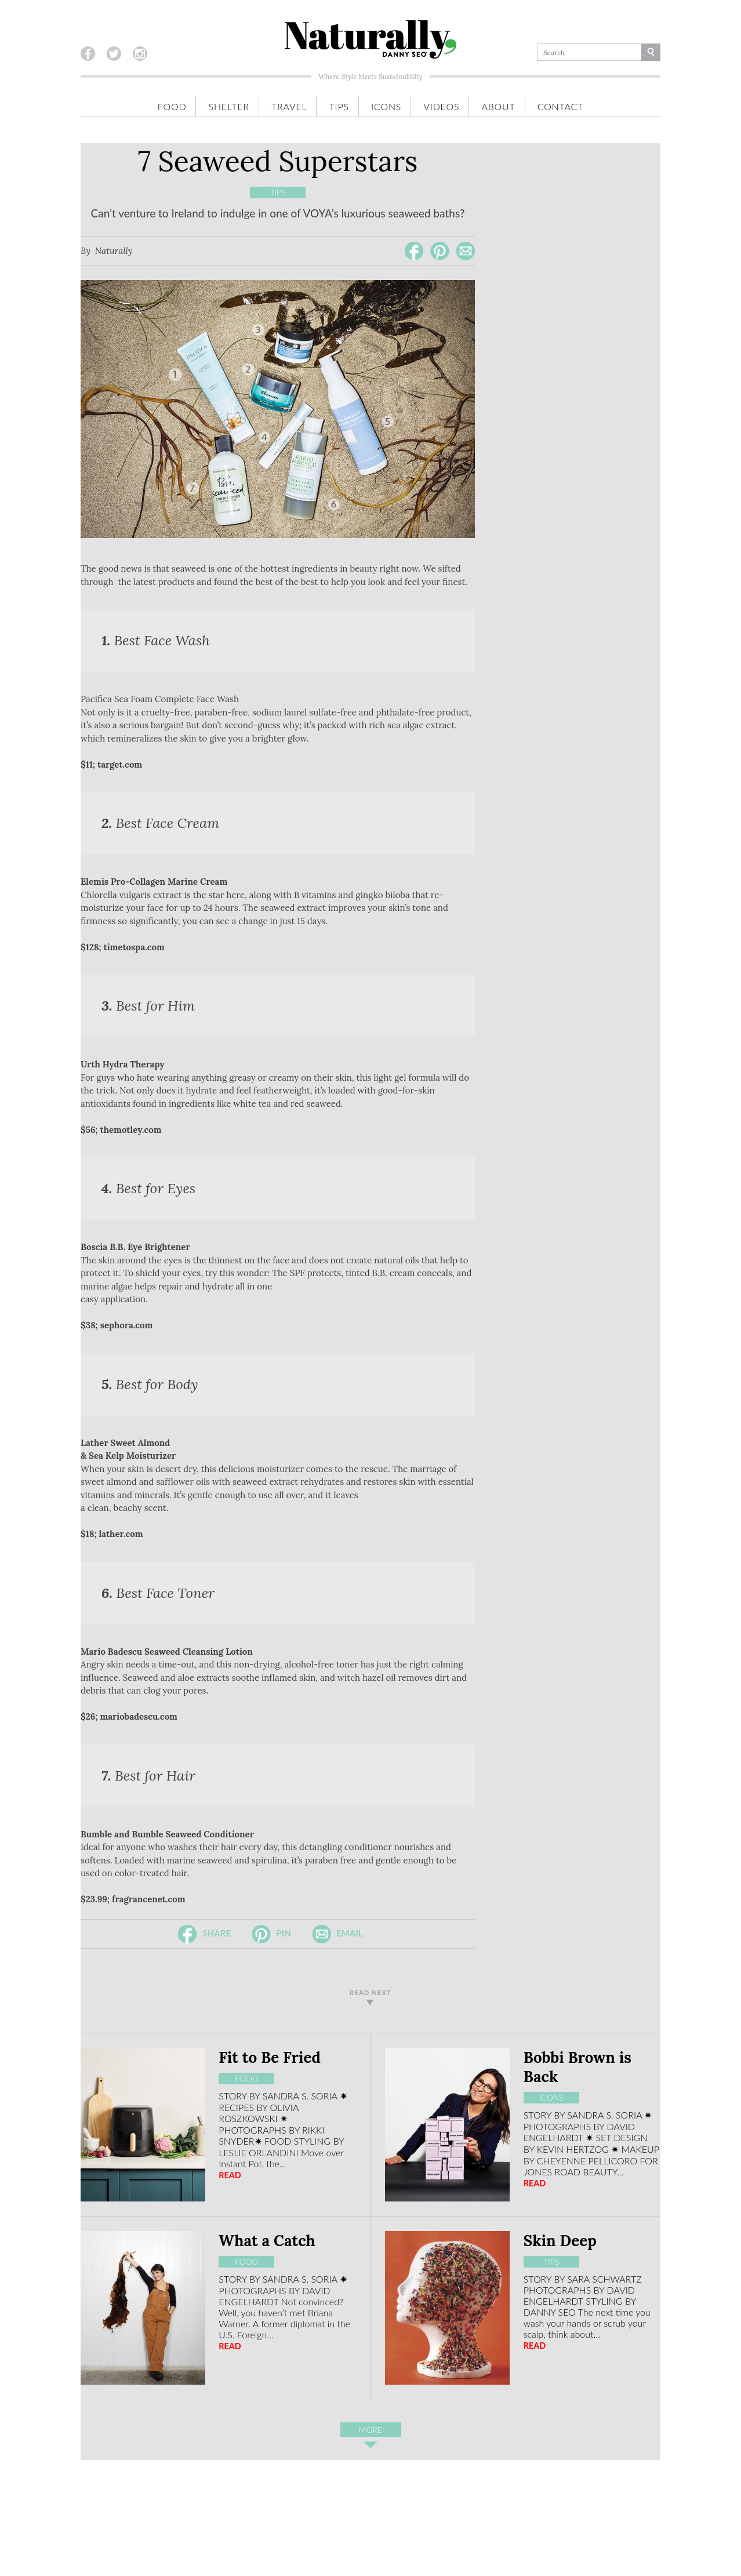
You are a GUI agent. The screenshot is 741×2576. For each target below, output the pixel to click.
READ (230, 2175)
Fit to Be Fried (270, 2057)
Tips (339, 106)
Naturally (114, 250)
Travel (289, 106)
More (370, 2431)
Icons (386, 106)
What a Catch (267, 2240)
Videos (441, 106)
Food (172, 106)
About (498, 106)
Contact (560, 106)
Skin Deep (560, 2240)
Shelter (229, 106)
